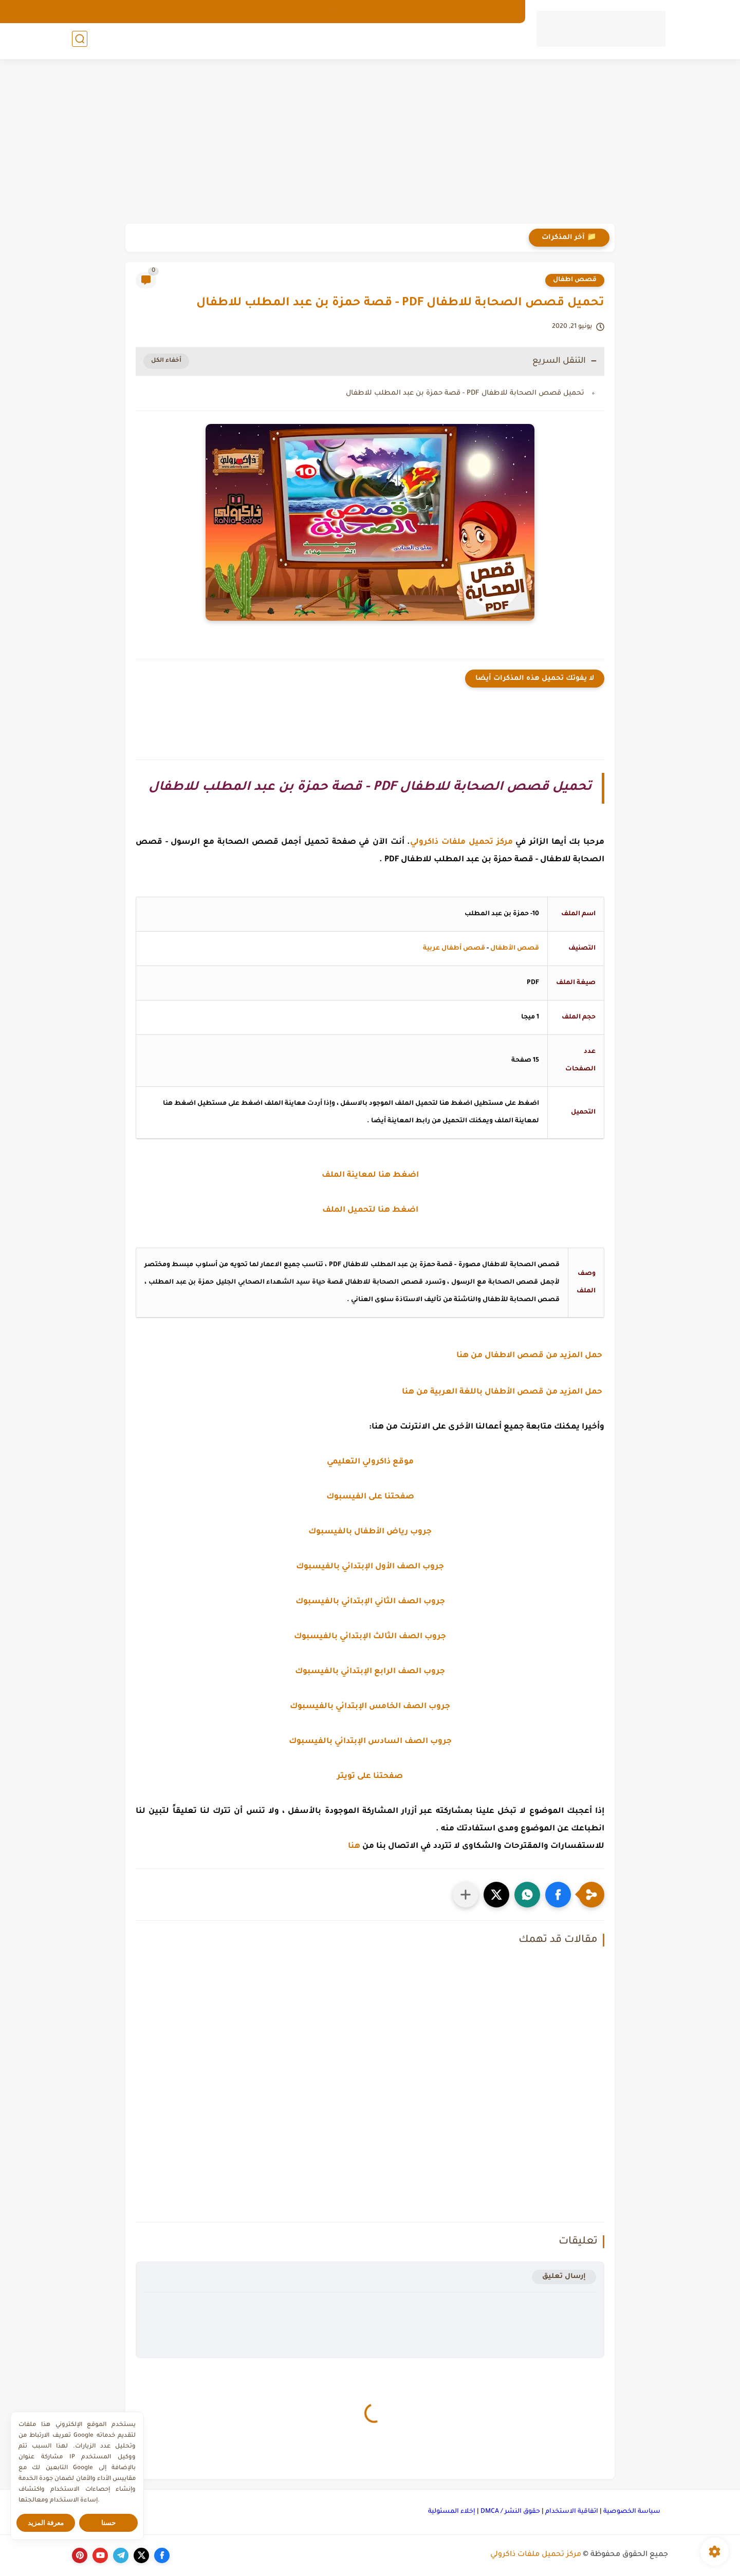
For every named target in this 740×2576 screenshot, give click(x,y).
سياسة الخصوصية (631, 2511)
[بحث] (79, 42)
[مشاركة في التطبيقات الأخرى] (465, 1894)
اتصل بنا (330, 11)
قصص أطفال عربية (454, 948)
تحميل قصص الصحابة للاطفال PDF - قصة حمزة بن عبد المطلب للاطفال (465, 393)
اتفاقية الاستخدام (571, 2511)
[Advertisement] (370, 144)
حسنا (108, 2523)
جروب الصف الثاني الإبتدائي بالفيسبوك (370, 1602)
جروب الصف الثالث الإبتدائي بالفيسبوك (370, 1637)
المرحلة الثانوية (249, 42)
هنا (354, 1846)
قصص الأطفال (514, 948)
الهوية (365, 11)
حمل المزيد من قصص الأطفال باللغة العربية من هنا (503, 1392)
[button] (558, 1894)
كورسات (185, 42)
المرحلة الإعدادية (329, 42)
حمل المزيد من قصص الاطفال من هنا (530, 1355)
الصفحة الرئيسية (488, 11)
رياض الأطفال (488, 42)
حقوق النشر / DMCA (510, 2511)
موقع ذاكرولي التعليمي (370, 1462)
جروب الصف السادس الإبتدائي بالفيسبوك (370, 1741)
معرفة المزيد (46, 2523)
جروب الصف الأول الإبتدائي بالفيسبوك (370, 1567)
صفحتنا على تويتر (370, 1776)
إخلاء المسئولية (451, 2511)
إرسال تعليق (564, 2277)
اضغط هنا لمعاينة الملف (370, 1175)
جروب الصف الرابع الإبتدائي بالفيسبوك (370, 1671)
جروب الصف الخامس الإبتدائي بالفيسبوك (370, 1706)
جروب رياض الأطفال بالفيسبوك (370, 1532)
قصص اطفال (575, 280)
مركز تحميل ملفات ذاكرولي (535, 2555)
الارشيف (436, 11)
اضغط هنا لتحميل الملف (370, 1210)
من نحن (398, 11)
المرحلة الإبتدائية (410, 42)
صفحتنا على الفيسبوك (370, 1497)
